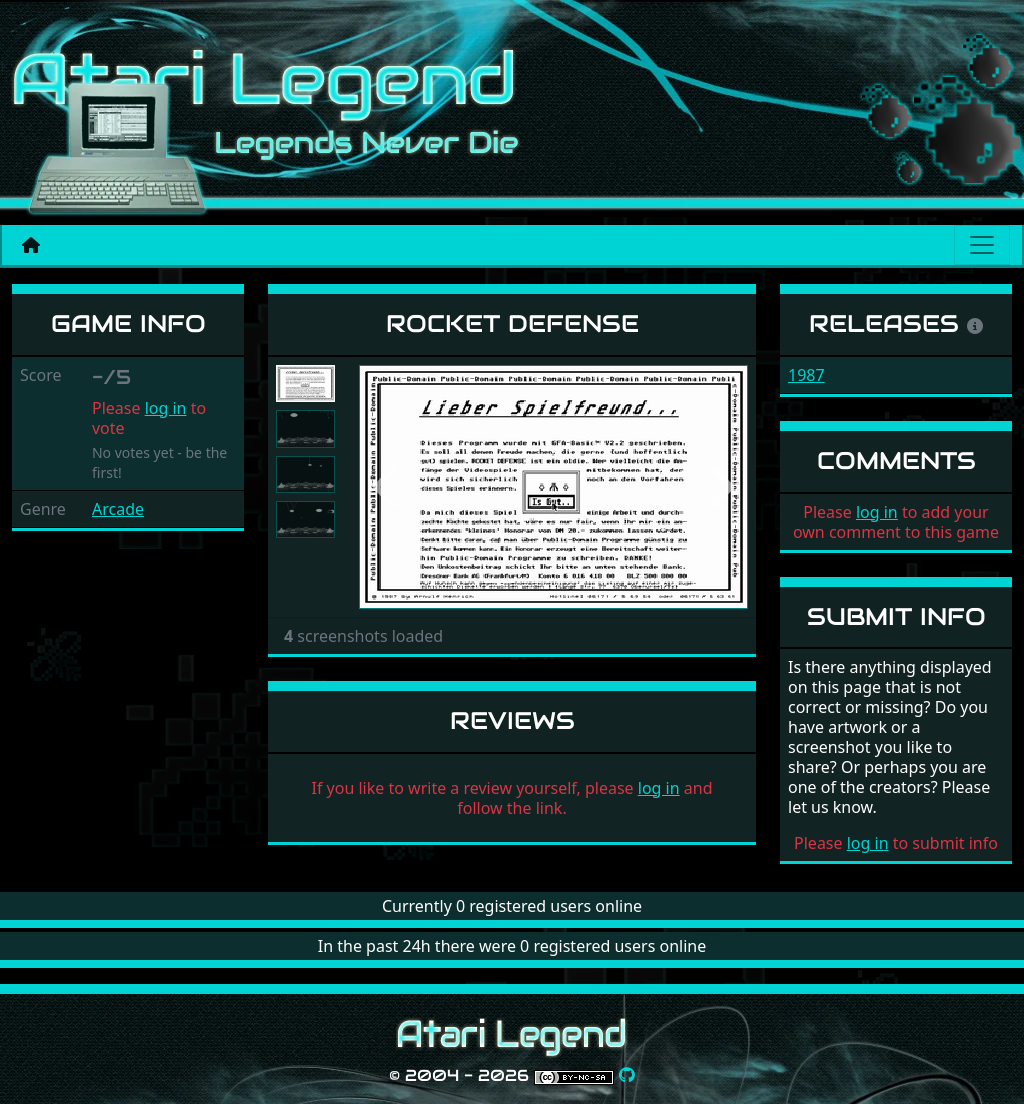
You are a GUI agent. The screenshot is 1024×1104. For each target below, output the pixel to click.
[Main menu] (982, 245)
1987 (806, 375)
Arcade (118, 509)
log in (166, 408)
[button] (388, 487)
